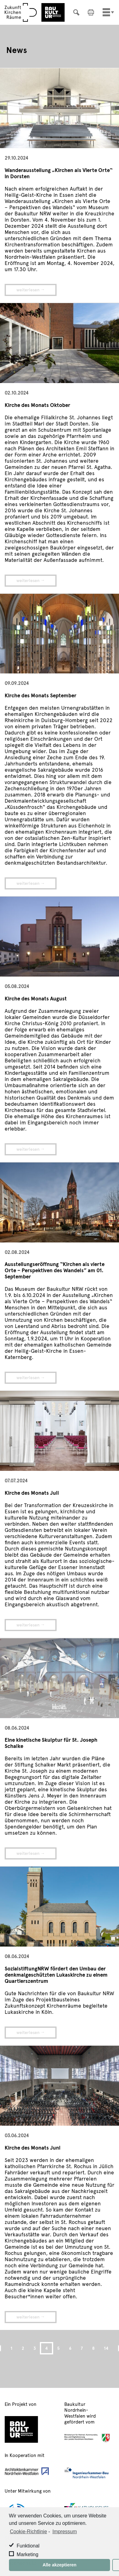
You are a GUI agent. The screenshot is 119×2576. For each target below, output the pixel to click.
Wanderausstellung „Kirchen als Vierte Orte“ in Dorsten (59, 173)
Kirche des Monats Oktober (37, 404)
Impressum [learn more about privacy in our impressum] (64, 2531)
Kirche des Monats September (40, 695)
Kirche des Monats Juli (32, 1492)
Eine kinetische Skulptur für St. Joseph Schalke (51, 1742)
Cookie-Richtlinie (28, 2531)
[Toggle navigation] (106, 12)
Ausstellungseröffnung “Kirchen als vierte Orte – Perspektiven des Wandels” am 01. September (54, 1270)
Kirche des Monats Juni (32, 2147)
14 (106, 2348)
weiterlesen (28, 290)
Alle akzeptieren (60, 2564)
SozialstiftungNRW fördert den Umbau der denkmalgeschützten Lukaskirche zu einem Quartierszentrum (56, 1974)
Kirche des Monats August (36, 998)
